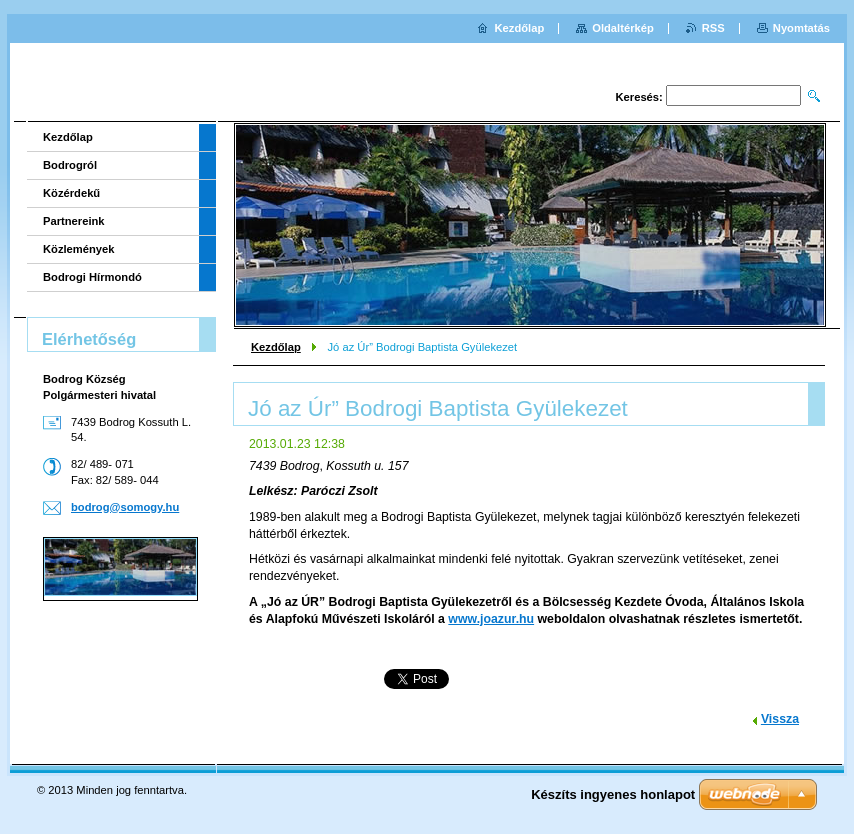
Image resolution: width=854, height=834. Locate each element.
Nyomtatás (801, 28)
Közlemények (79, 249)
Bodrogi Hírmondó (92, 277)
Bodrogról (70, 165)
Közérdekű (71, 193)
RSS (713, 28)
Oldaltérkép (623, 28)
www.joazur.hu (491, 619)
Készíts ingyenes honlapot (613, 794)
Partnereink (74, 221)
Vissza (780, 719)
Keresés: (639, 97)
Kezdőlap (276, 347)
